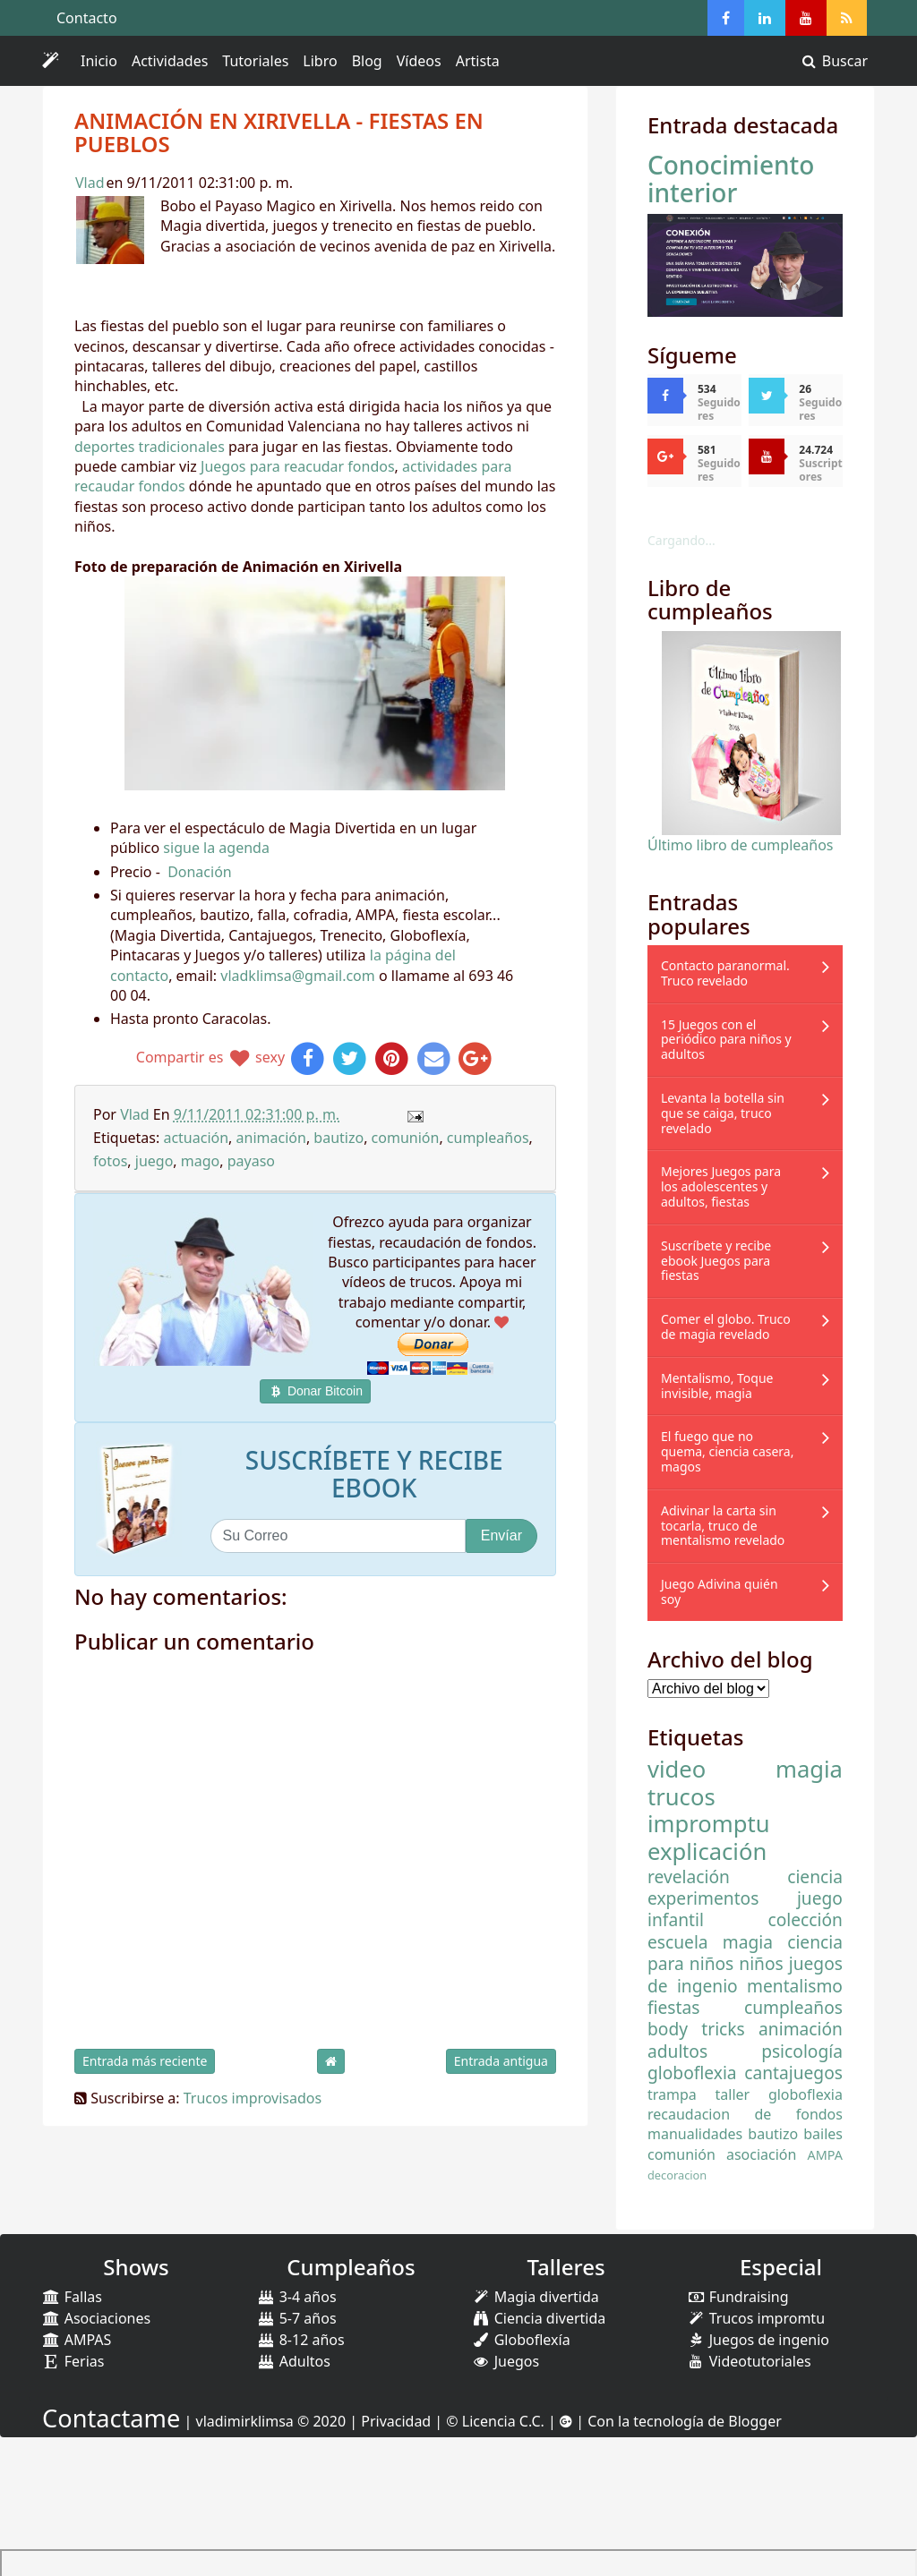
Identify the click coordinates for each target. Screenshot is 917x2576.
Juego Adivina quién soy (719, 1591)
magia (809, 1769)
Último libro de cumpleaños (740, 845)
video (676, 1769)
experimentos (702, 1898)
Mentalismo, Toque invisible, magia (717, 1385)
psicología (802, 2051)
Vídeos (419, 61)
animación (271, 1137)
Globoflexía (521, 2340)
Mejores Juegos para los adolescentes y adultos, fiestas (721, 1186)
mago (200, 1161)
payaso (251, 1161)
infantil (675, 1919)
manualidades (694, 2134)
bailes (823, 2134)
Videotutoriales (749, 2361)
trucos (681, 1797)
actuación (195, 1137)
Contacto (86, 18)
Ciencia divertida (538, 2318)
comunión (406, 1137)
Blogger (755, 2421)
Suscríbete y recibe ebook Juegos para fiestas (716, 1260)
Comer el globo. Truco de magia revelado (726, 1326)
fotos (110, 1161)
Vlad (90, 182)
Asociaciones (96, 2318)
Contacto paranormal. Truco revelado (725, 973)
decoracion (677, 2175)
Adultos (293, 2361)
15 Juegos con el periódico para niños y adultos (726, 1039)
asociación (761, 2154)
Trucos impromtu (756, 2318)
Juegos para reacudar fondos (298, 466)
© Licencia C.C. (495, 2421)
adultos (677, 2051)
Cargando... (681, 540)
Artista (478, 61)
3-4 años (297, 2297)
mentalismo (795, 1986)
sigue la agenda (216, 847)
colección (805, 1919)
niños (761, 1963)
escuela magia (710, 1942)
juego (154, 1161)
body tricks (696, 2029)
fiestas (673, 2007)
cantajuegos (793, 2072)
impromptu (708, 1823)
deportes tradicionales (149, 446)
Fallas (72, 2297)
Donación (199, 872)
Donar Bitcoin (315, 1391)
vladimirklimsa (245, 2421)
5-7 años (297, 2318)
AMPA (825, 2154)
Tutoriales (255, 61)
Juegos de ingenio (758, 2340)
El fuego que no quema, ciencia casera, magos (727, 1451)
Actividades (173, 64)
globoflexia (692, 2072)
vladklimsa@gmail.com (297, 975)
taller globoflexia (779, 2094)
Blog (367, 61)
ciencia (815, 1876)
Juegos (505, 2361)
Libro (320, 61)
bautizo (338, 1137)
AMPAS (76, 2340)
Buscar (834, 61)
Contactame (111, 2418)
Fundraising (738, 2297)
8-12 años (301, 2340)
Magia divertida (535, 2297)
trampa (672, 2094)
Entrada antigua (501, 2060)
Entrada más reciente (144, 2060)
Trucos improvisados (252, 2098)
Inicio (99, 61)
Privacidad (396, 2421)
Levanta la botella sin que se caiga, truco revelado (722, 1113)
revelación (688, 1876)
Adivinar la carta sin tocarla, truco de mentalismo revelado (722, 1525)
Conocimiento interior (730, 178)
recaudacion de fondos (745, 2114)
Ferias (73, 2361)
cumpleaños (488, 1137)
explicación (707, 1851)
